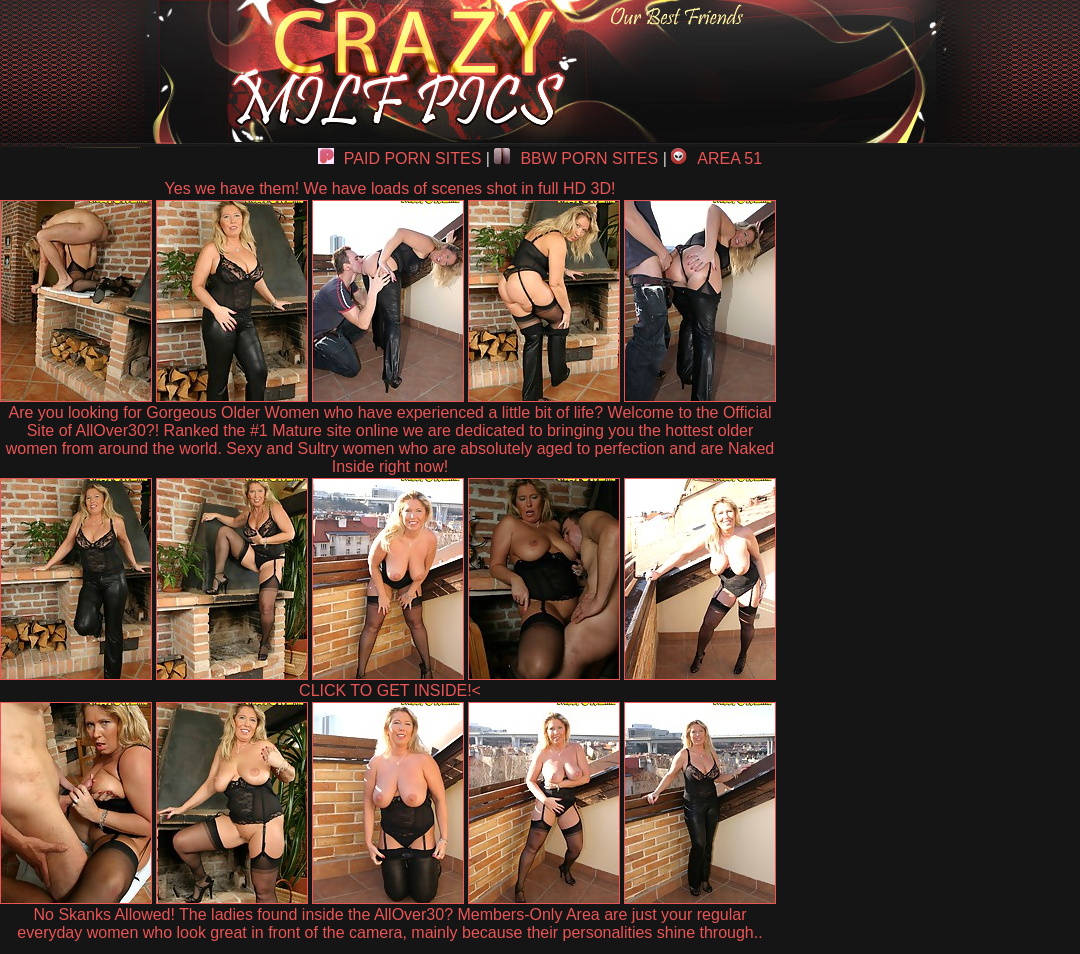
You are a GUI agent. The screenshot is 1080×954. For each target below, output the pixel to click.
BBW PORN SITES (576, 158)
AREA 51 (716, 158)
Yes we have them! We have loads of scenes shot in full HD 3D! (390, 188)
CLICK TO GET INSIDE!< (390, 690)
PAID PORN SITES (400, 158)
